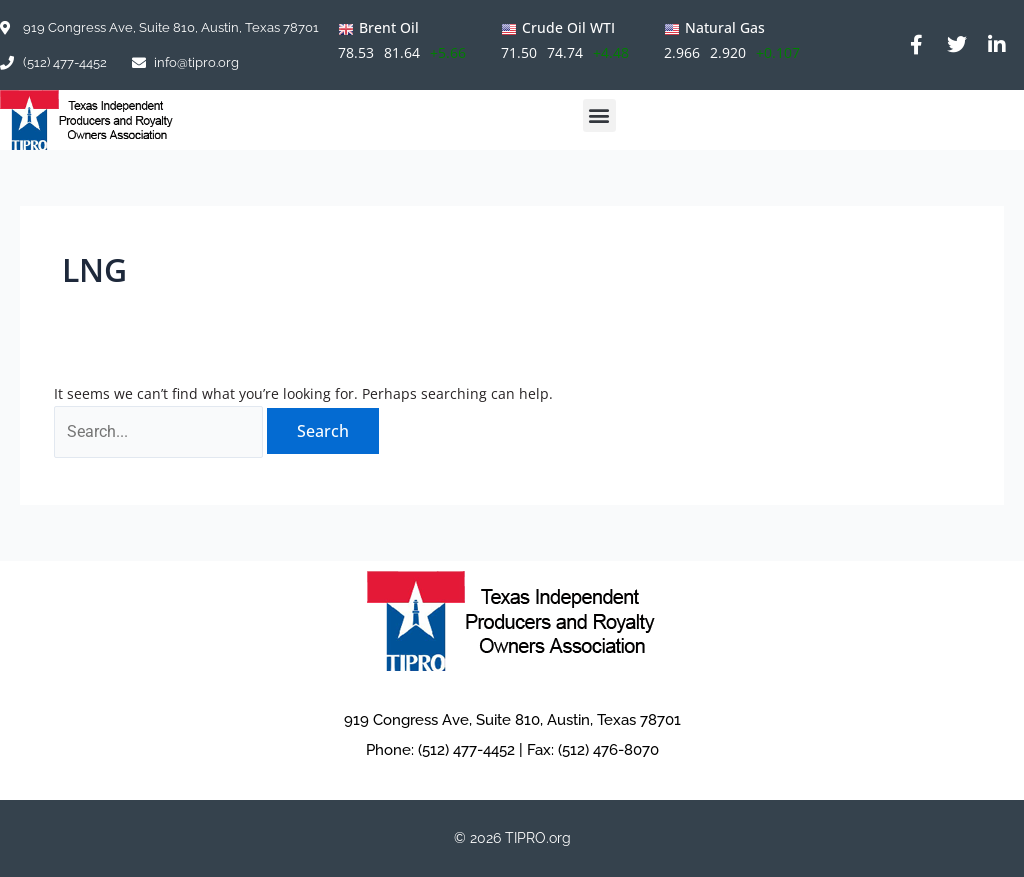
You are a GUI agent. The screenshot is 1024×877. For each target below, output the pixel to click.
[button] (599, 115)
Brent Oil (389, 27)
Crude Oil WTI (568, 27)
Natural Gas (725, 27)
